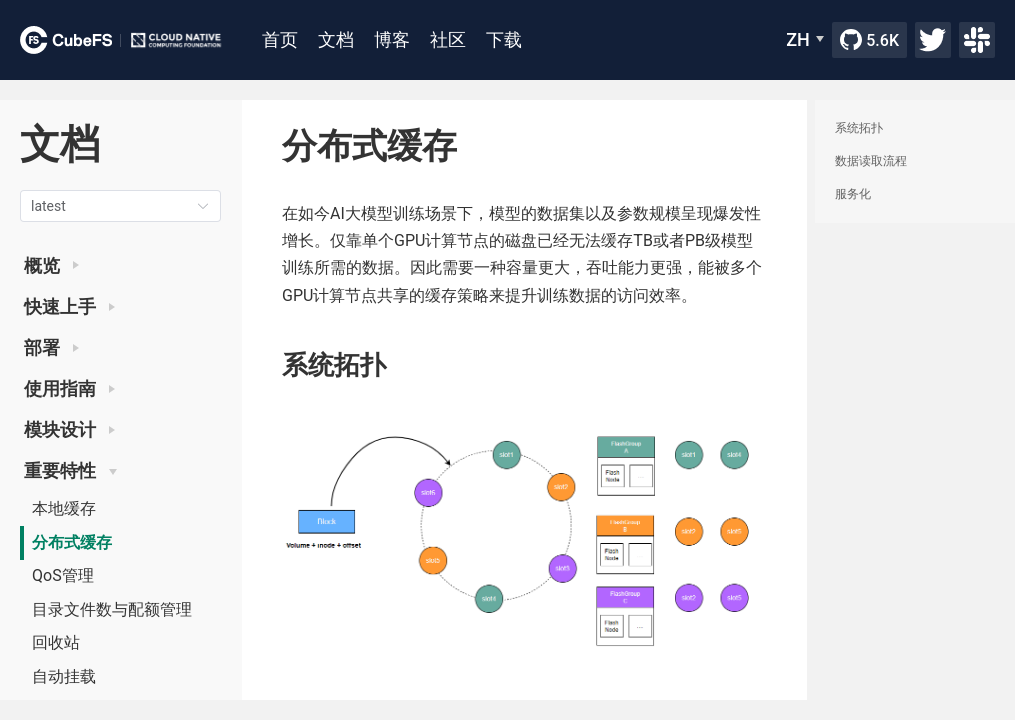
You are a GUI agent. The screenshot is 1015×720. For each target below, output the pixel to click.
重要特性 (70, 471)
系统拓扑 (859, 128)
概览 (51, 266)
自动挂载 (64, 676)
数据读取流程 (871, 161)
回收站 (56, 642)
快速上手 (69, 307)
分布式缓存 (72, 542)
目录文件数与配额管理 (112, 609)
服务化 (853, 194)
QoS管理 (63, 575)
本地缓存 (64, 508)
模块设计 (69, 430)
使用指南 (69, 389)
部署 (51, 348)
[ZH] (805, 40)
